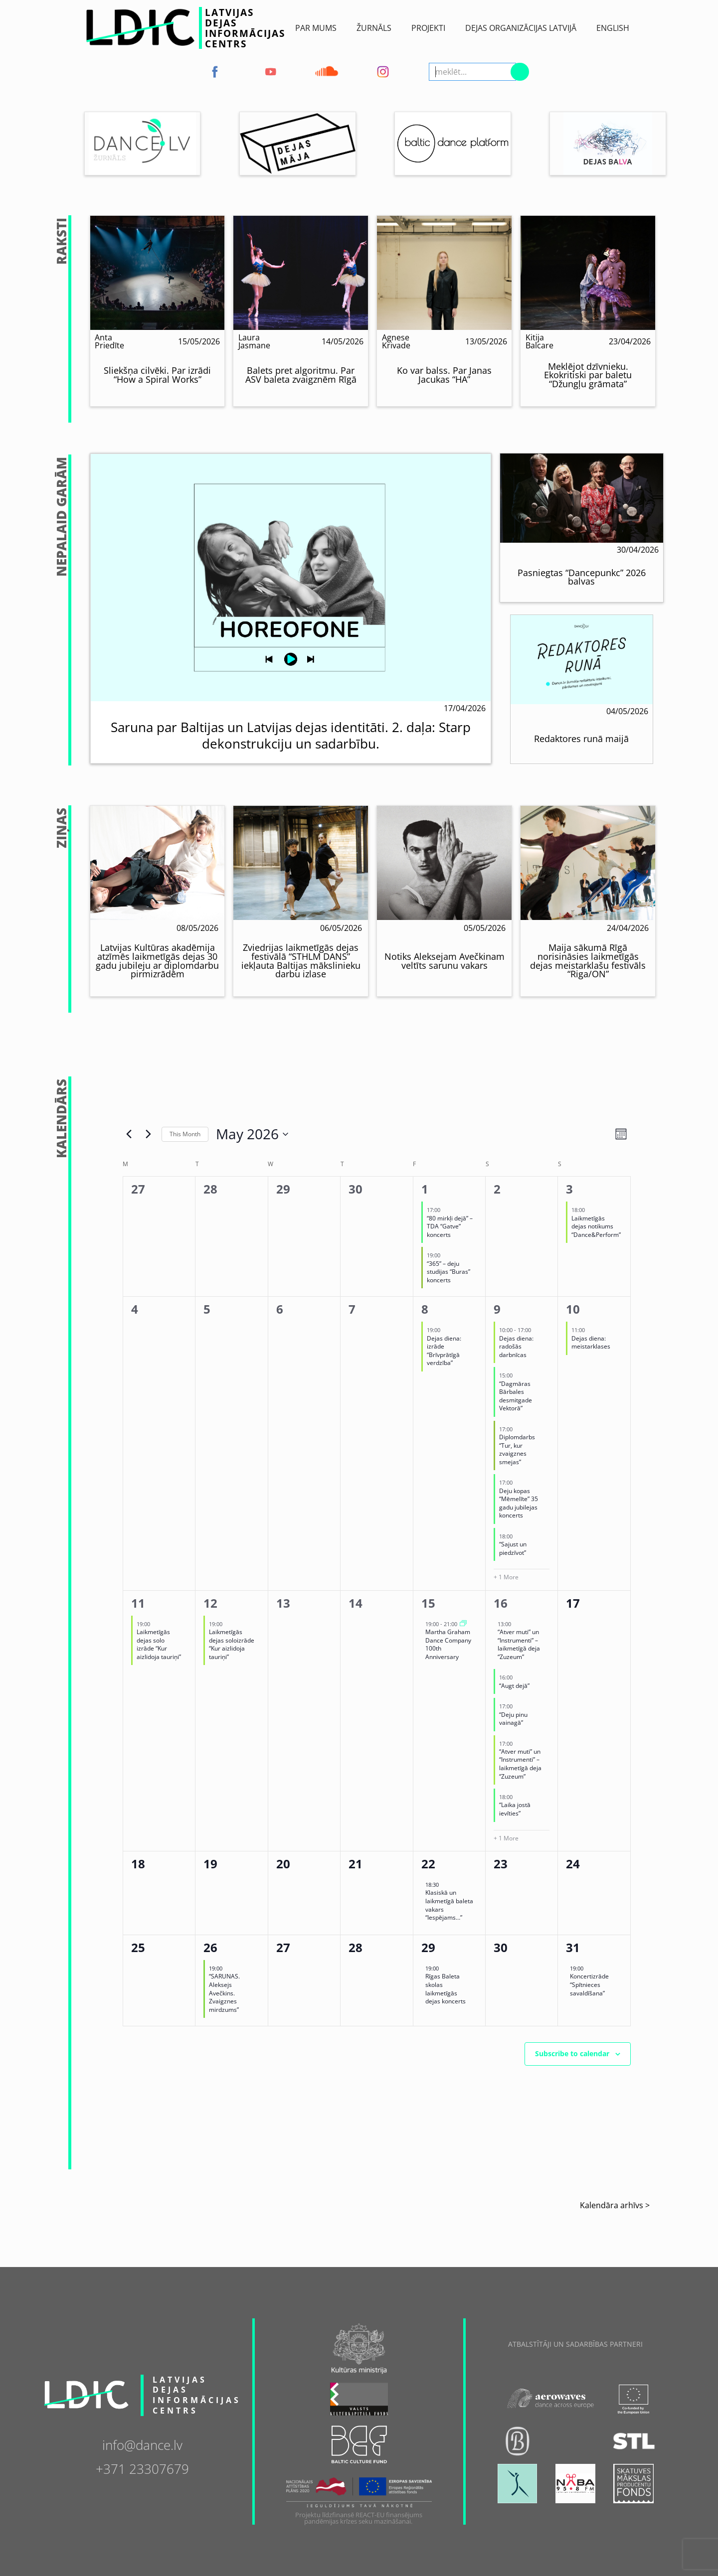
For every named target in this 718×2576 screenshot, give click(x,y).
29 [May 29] (428, 1947)
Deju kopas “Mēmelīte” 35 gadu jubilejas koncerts (518, 1503)
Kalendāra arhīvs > (615, 2205)
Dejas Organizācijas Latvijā (520, 27)
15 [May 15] (428, 1603)
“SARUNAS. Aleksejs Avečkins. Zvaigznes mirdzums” (224, 1992)
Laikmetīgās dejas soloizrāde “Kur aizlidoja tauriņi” (231, 1644)
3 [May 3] (569, 1189)
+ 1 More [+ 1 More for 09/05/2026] (506, 1577)
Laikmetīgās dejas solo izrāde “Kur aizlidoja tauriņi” (159, 1644)
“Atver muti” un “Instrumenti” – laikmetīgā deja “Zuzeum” (519, 1644)
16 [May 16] (501, 1603)
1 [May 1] (424, 1189)
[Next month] (148, 1134)
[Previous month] (129, 1134)
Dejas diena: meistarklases (590, 1342)
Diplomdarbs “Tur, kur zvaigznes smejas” (517, 1449)
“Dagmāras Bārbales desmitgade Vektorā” (515, 1396)
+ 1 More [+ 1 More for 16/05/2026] (506, 1838)
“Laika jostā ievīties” (515, 1809)
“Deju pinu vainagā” (513, 1718)
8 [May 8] (424, 1309)
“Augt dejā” (514, 1685)
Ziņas (61, 828)
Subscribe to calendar (572, 2053)
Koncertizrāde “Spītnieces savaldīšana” (589, 1984)
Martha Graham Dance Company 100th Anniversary (448, 1644)
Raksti (61, 241)
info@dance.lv (142, 2444)
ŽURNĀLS (374, 27)
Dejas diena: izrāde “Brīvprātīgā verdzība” (444, 1350)
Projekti (428, 27)
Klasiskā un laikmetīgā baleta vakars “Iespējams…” (449, 1905)
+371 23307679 (142, 2468)
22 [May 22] (428, 1863)
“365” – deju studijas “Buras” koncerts (448, 1271)
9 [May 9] (497, 1309)
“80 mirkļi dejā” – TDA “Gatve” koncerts (450, 1226)
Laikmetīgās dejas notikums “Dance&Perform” (596, 1226)
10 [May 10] (573, 1309)
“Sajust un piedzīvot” (513, 1548)
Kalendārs (61, 1118)
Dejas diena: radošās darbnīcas (516, 1346)
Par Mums (316, 27)
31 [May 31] (573, 1947)
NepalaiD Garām (61, 517)
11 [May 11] (138, 1603)
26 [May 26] (210, 1947)
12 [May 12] (210, 1603)
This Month (185, 1134)
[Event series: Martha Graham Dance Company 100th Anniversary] (463, 1624)
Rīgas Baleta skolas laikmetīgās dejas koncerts (445, 1988)
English (612, 27)
